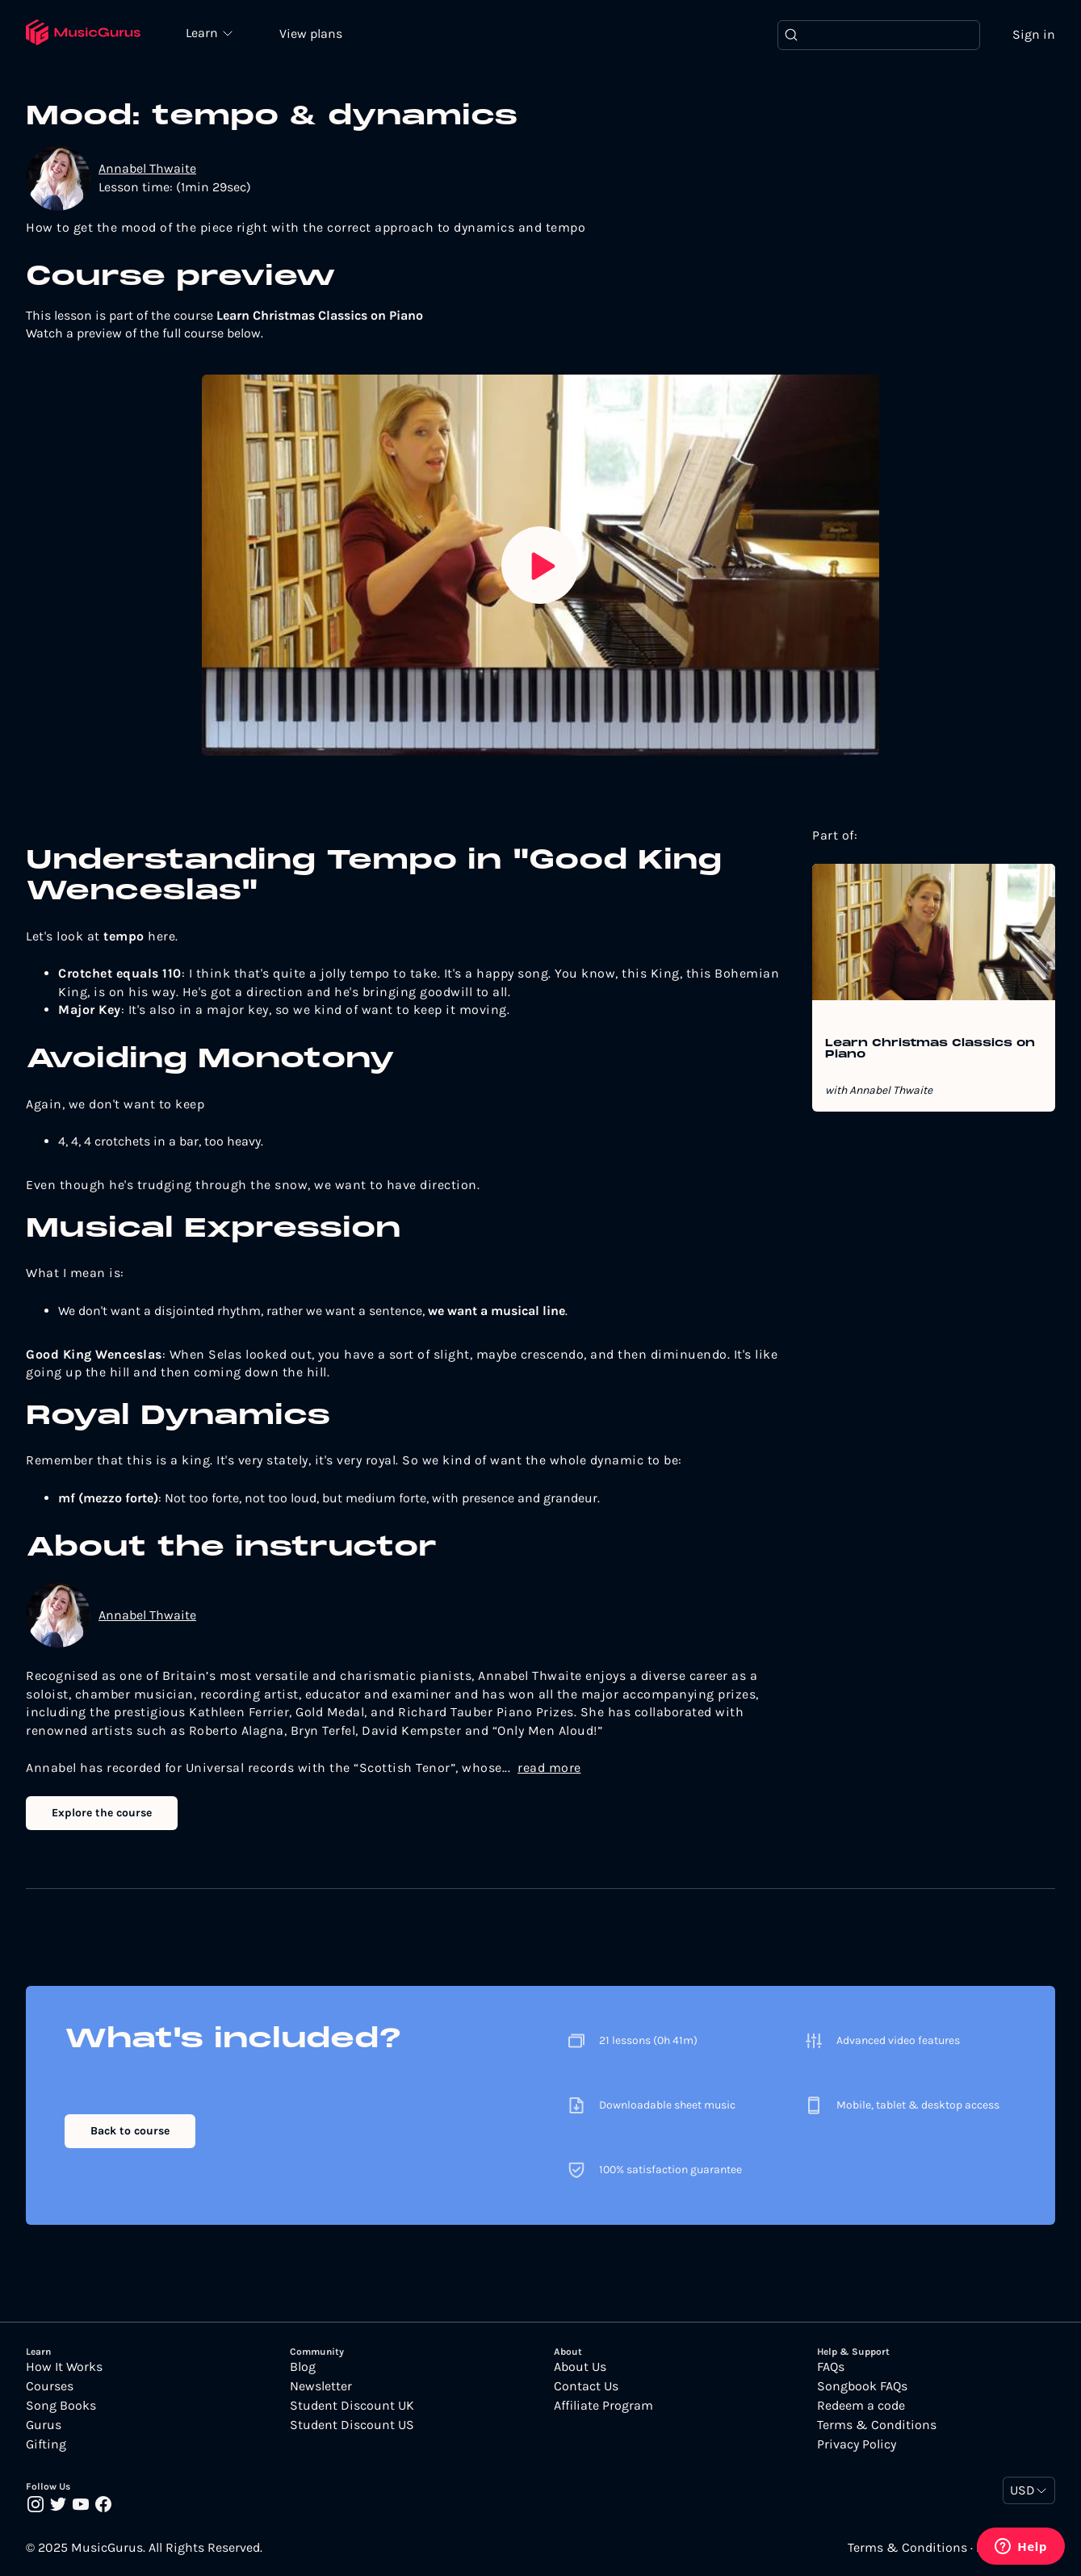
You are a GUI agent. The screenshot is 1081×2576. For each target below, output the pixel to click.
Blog (303, 2366)
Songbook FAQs (862, 2386)
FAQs (830, 2366)
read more (549, 1767)
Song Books (61, 2405)
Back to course (130, 2131)
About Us (580, 2366)
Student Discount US (352, 2425)
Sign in (1033, 34)
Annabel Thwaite (147, 168)
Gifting (46, 2444)
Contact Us (586, 2386)
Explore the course (102, 1813)
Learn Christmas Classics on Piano (930, 1049)
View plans (310, 33)
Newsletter (321, 2386)
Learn (203, 32)
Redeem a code (861, 2405)
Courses (49, 2386)
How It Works (64, 2366)
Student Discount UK (352, 2405)
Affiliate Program (603, 2405)
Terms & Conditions (876, 2425)
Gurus (43, 2425)
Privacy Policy (856, 2444)
